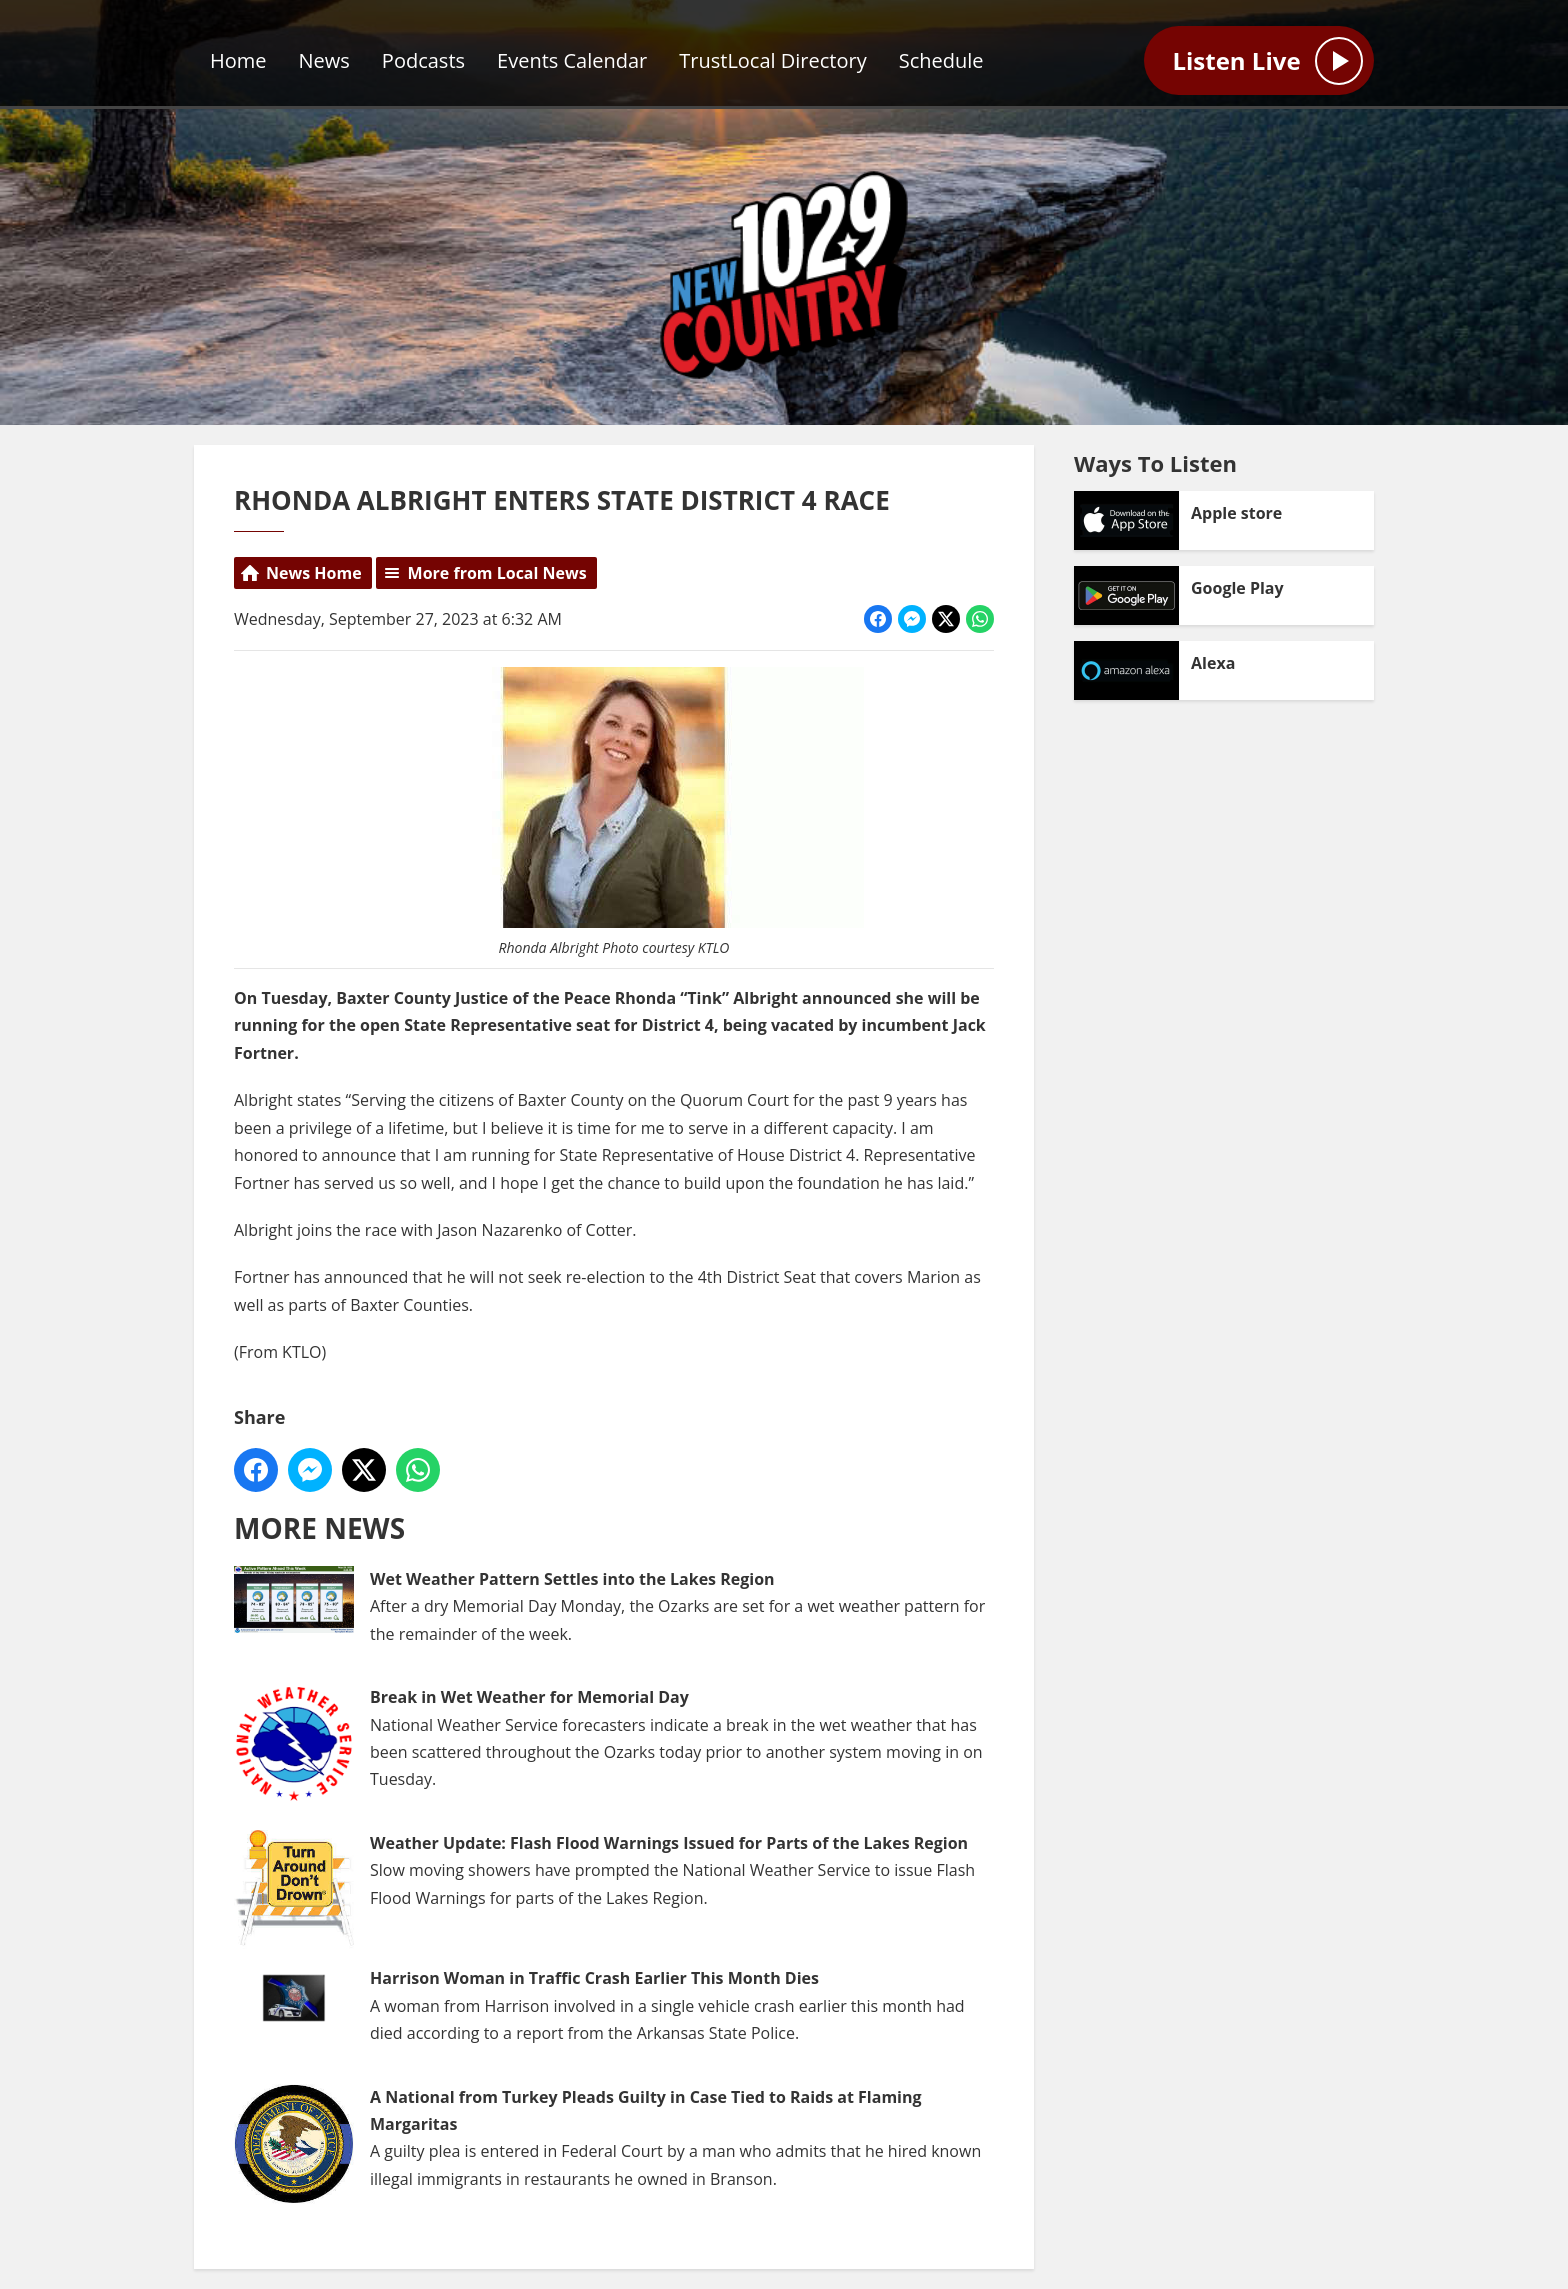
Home (238, 60)
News (324, 60)
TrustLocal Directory (772, 60)
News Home (314, 573)
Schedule (941, 60)
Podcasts (423, 60)
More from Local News (497, 573)
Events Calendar (572, 60)
